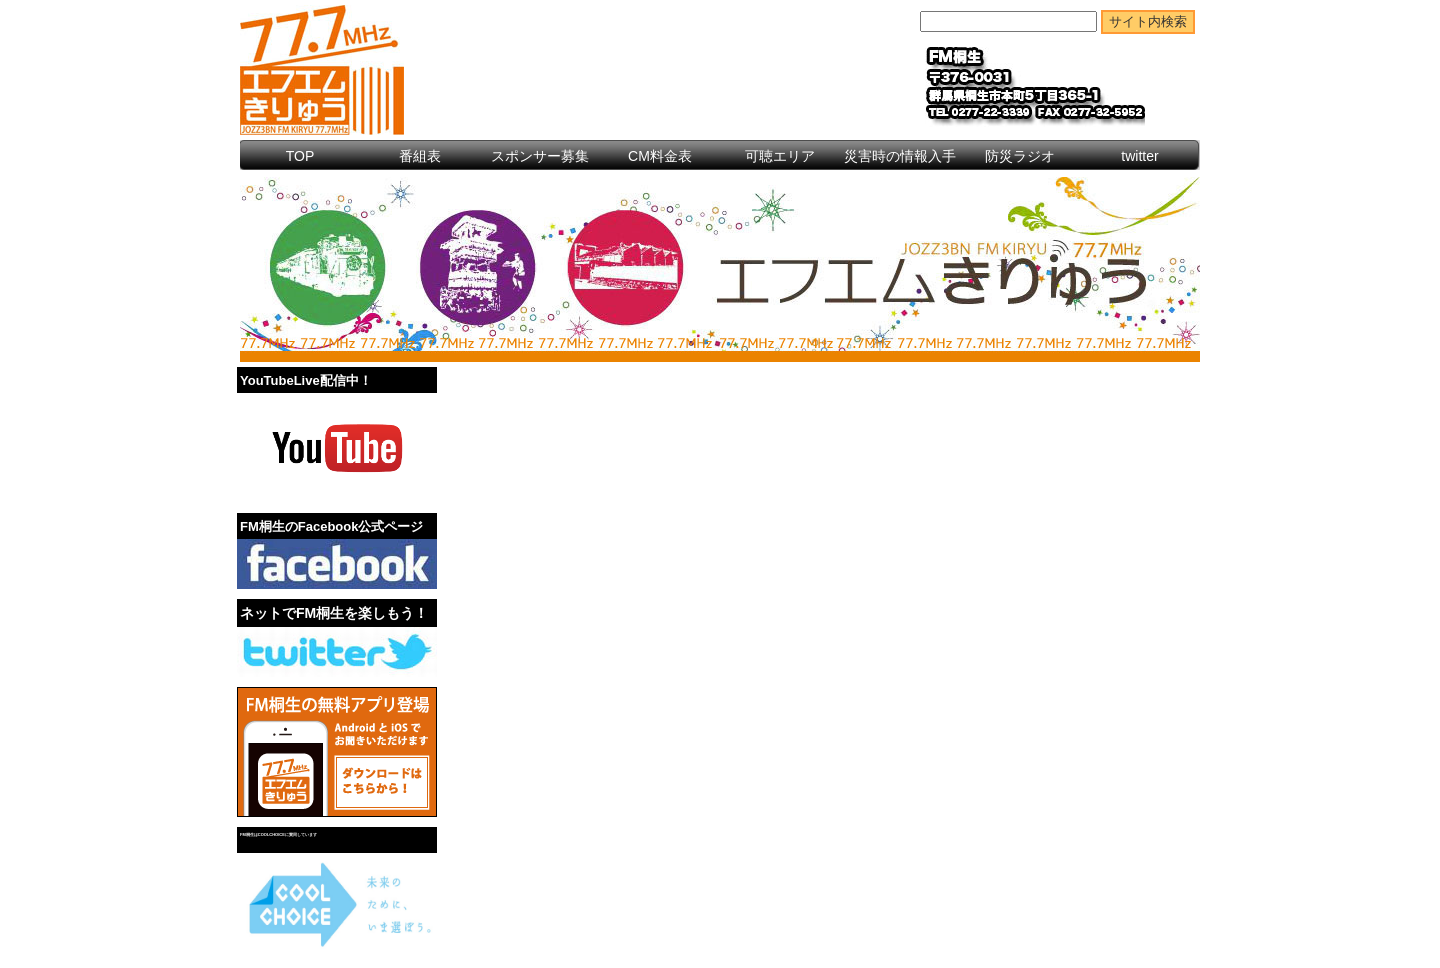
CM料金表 (660, 156)
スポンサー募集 (540, 156)
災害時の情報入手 (900, 156)
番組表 (420, 156)
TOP (300, 156)
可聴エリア (780, 156)
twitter (1139, 156)
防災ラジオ (1020, 156)
